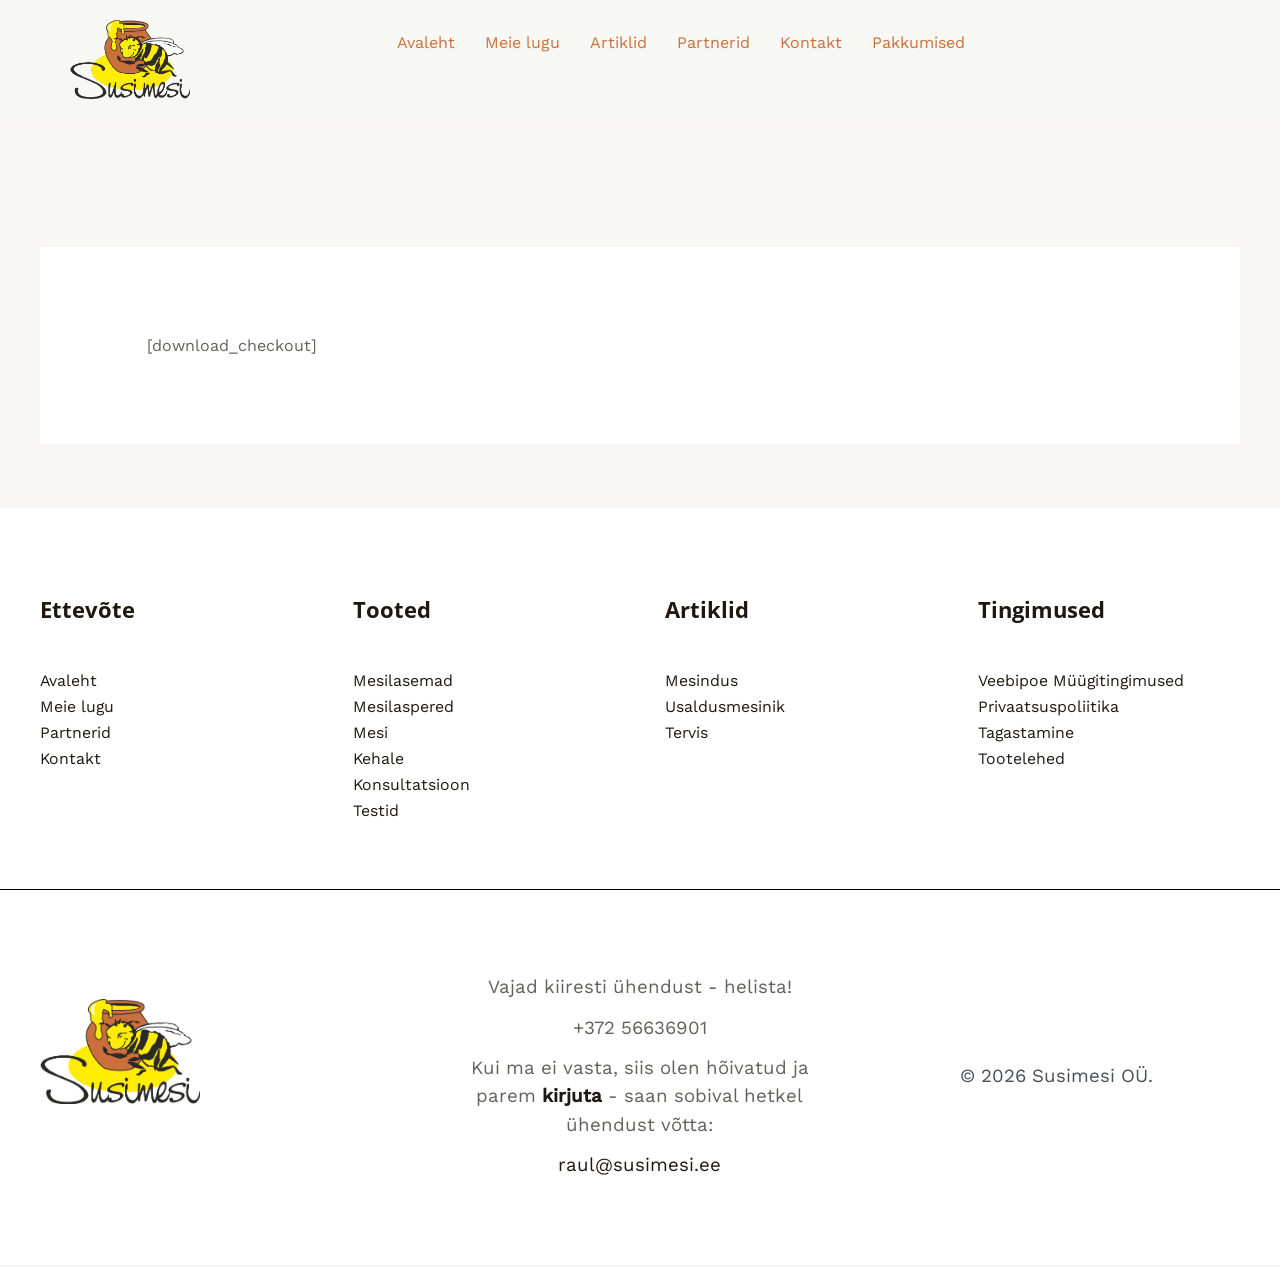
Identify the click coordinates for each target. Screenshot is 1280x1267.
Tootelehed (1021, 759)
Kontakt (811, 42)
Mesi (370, 732)
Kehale (379, 759)
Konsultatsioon (412, 785)
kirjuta (572, 1098)
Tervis (687, 732)
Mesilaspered (404, 706)
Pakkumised (918, 42)
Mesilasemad (403, 680)
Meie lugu (522, 42)
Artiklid (618, 42)
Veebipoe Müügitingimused (1082, 680)
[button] (923, 43)
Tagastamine (1026, 732)
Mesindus (701, 680)
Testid (376, 812)
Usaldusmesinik (725, 706)
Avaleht (426, 42)
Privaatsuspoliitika (1049, 706)
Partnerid (713, 42)
